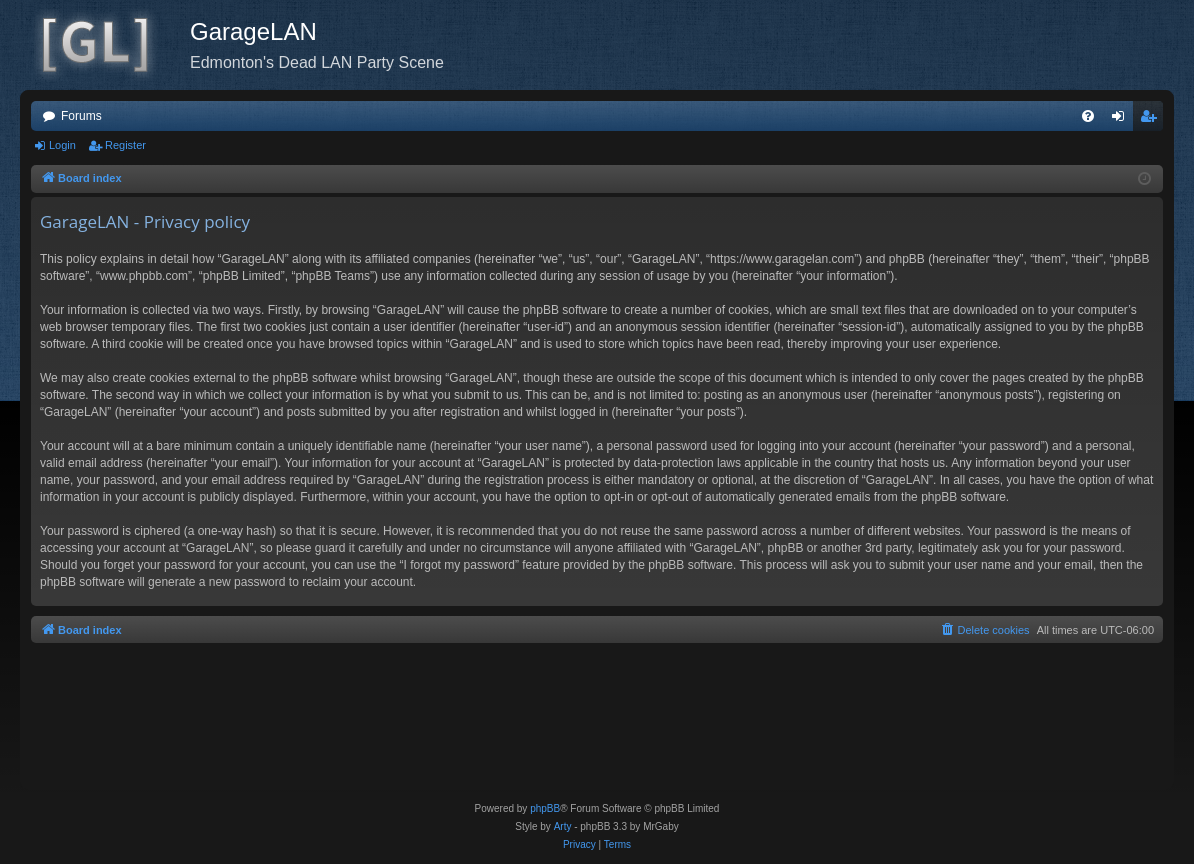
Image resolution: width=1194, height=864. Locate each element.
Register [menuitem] (1152, 120)
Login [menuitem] (1122, 120)
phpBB (545, 808)
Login (62, 145)
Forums (81, 116)
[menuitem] (1088, 116)
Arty (563, 826)
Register (125, 145)
